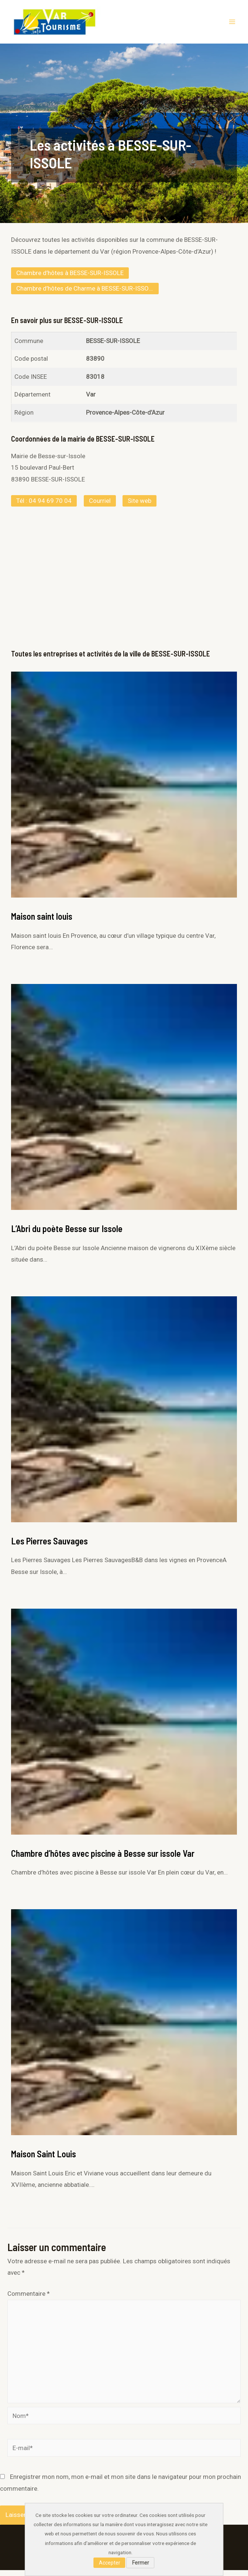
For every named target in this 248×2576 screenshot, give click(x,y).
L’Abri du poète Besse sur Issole (67, 1234)
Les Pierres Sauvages (49, 1546)
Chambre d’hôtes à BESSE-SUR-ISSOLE (70, 278)
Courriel (100, 506)
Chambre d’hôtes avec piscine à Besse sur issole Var (102, 1859)
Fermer (140, 2563)
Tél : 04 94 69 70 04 (44, 506)
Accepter (109, 2563)
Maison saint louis (41, 922)
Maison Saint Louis (43, 2159)
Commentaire (28, 2299)
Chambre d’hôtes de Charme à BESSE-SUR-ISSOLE (85, 294)
